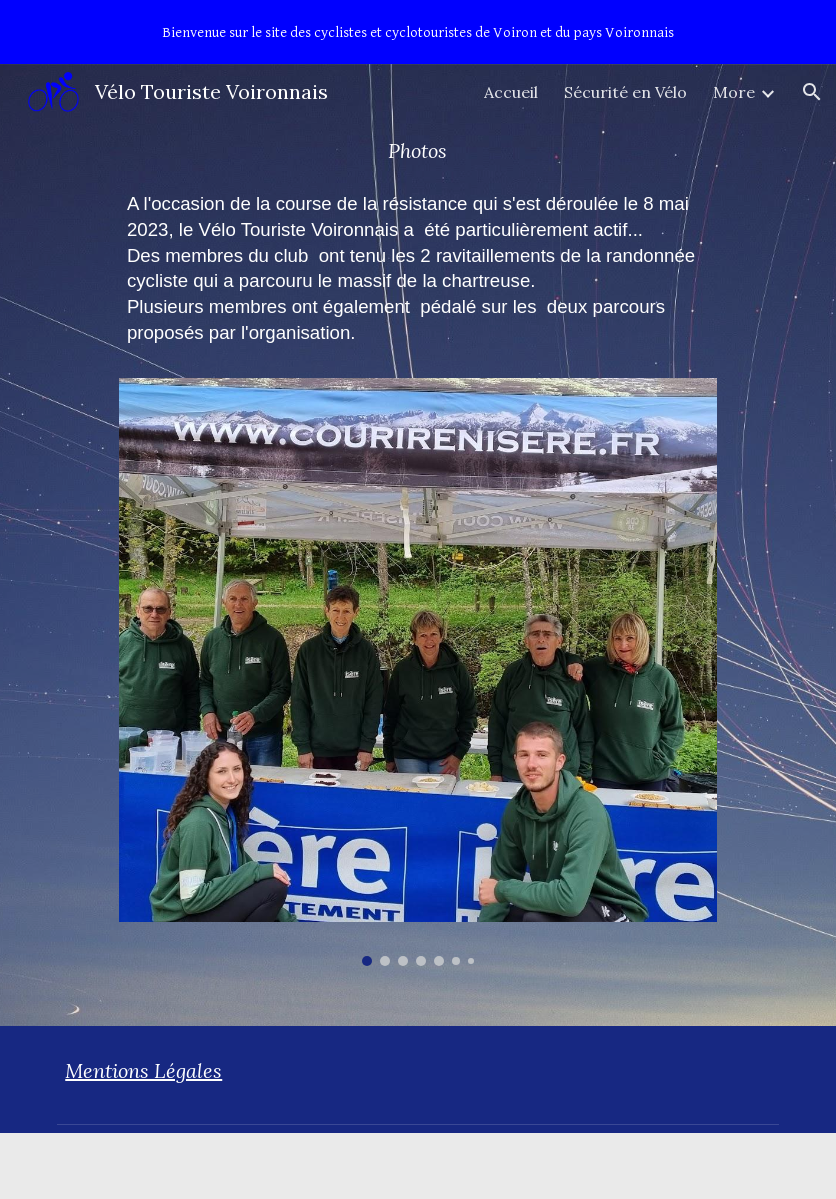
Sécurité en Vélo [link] (625, 92)
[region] (418, 32)
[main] (418, 150)
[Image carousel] (418, 672)
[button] (812, 92)
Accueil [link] (511, 92)
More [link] (734, 92)
